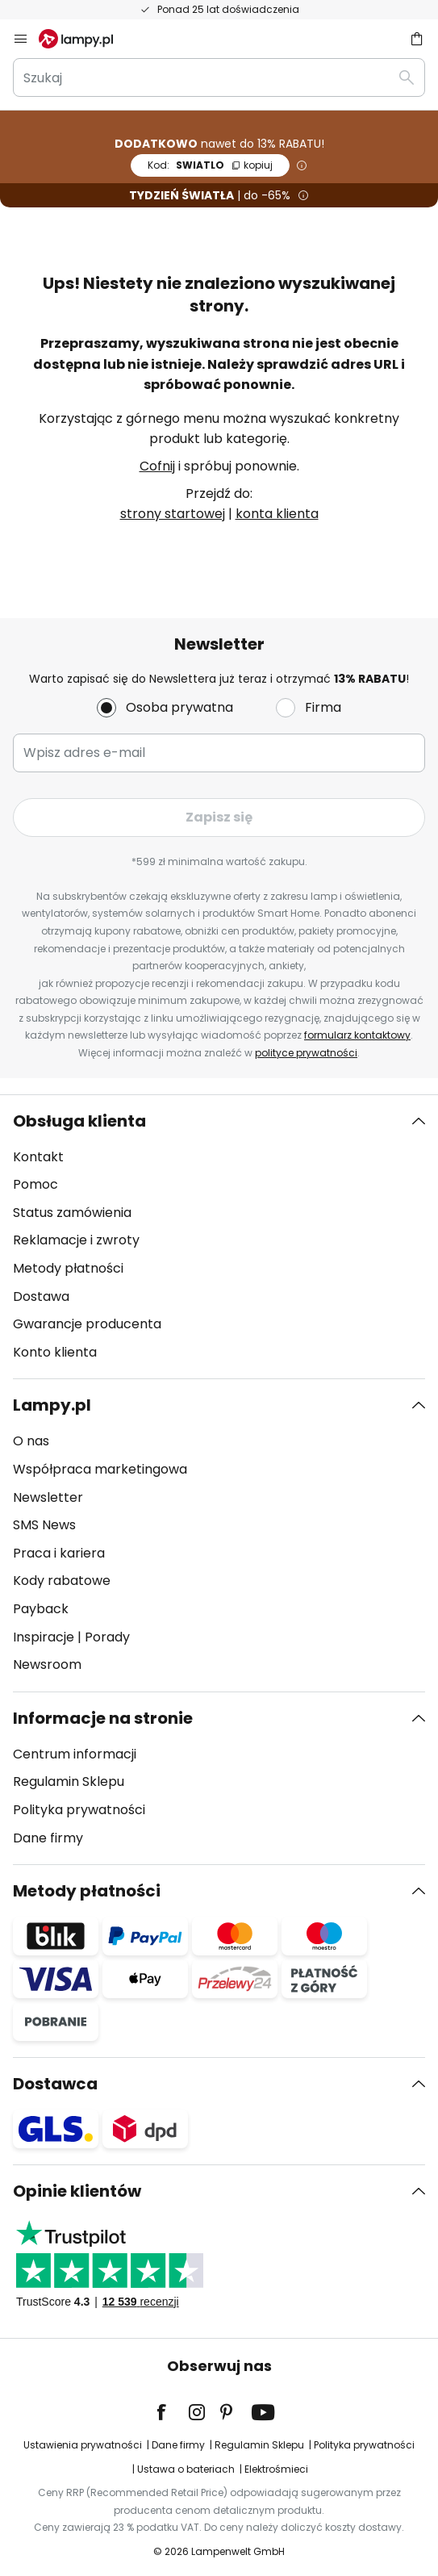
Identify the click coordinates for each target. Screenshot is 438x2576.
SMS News (44, 1525)
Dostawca (55, 2083)
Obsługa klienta (79, 1121)
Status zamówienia (72, 1212)
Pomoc (35, 1184)
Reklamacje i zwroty (76, 1240)
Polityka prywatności (79, 1809)
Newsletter (48, 1497)
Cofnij (157, 466)
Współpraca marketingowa (100, 1469)
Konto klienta (55, 1352)
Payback (41, 1609)
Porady (107, 1637)
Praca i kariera (59, 1553)
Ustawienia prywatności (82, 2445)
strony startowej (172, 513)
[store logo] (85, 38)
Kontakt (38, 1157)
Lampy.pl (52, 1405)
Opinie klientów (77, 2191)
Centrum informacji (74, 1754)
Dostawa (41, 1296)
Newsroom (47, 1664)
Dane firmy (48, 1838)
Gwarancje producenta (87, 1324)
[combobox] (219, 77)
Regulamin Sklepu (68, 1781)
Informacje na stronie (103, 1718)
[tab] (219, 1237)
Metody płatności (68, 1268)
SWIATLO (210, 165)
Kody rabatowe (62, 1580)
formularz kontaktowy (357, 1035)
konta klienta (277, 513)
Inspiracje (43, 1637)
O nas (31, 1441)
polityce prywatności (306, 1053)
